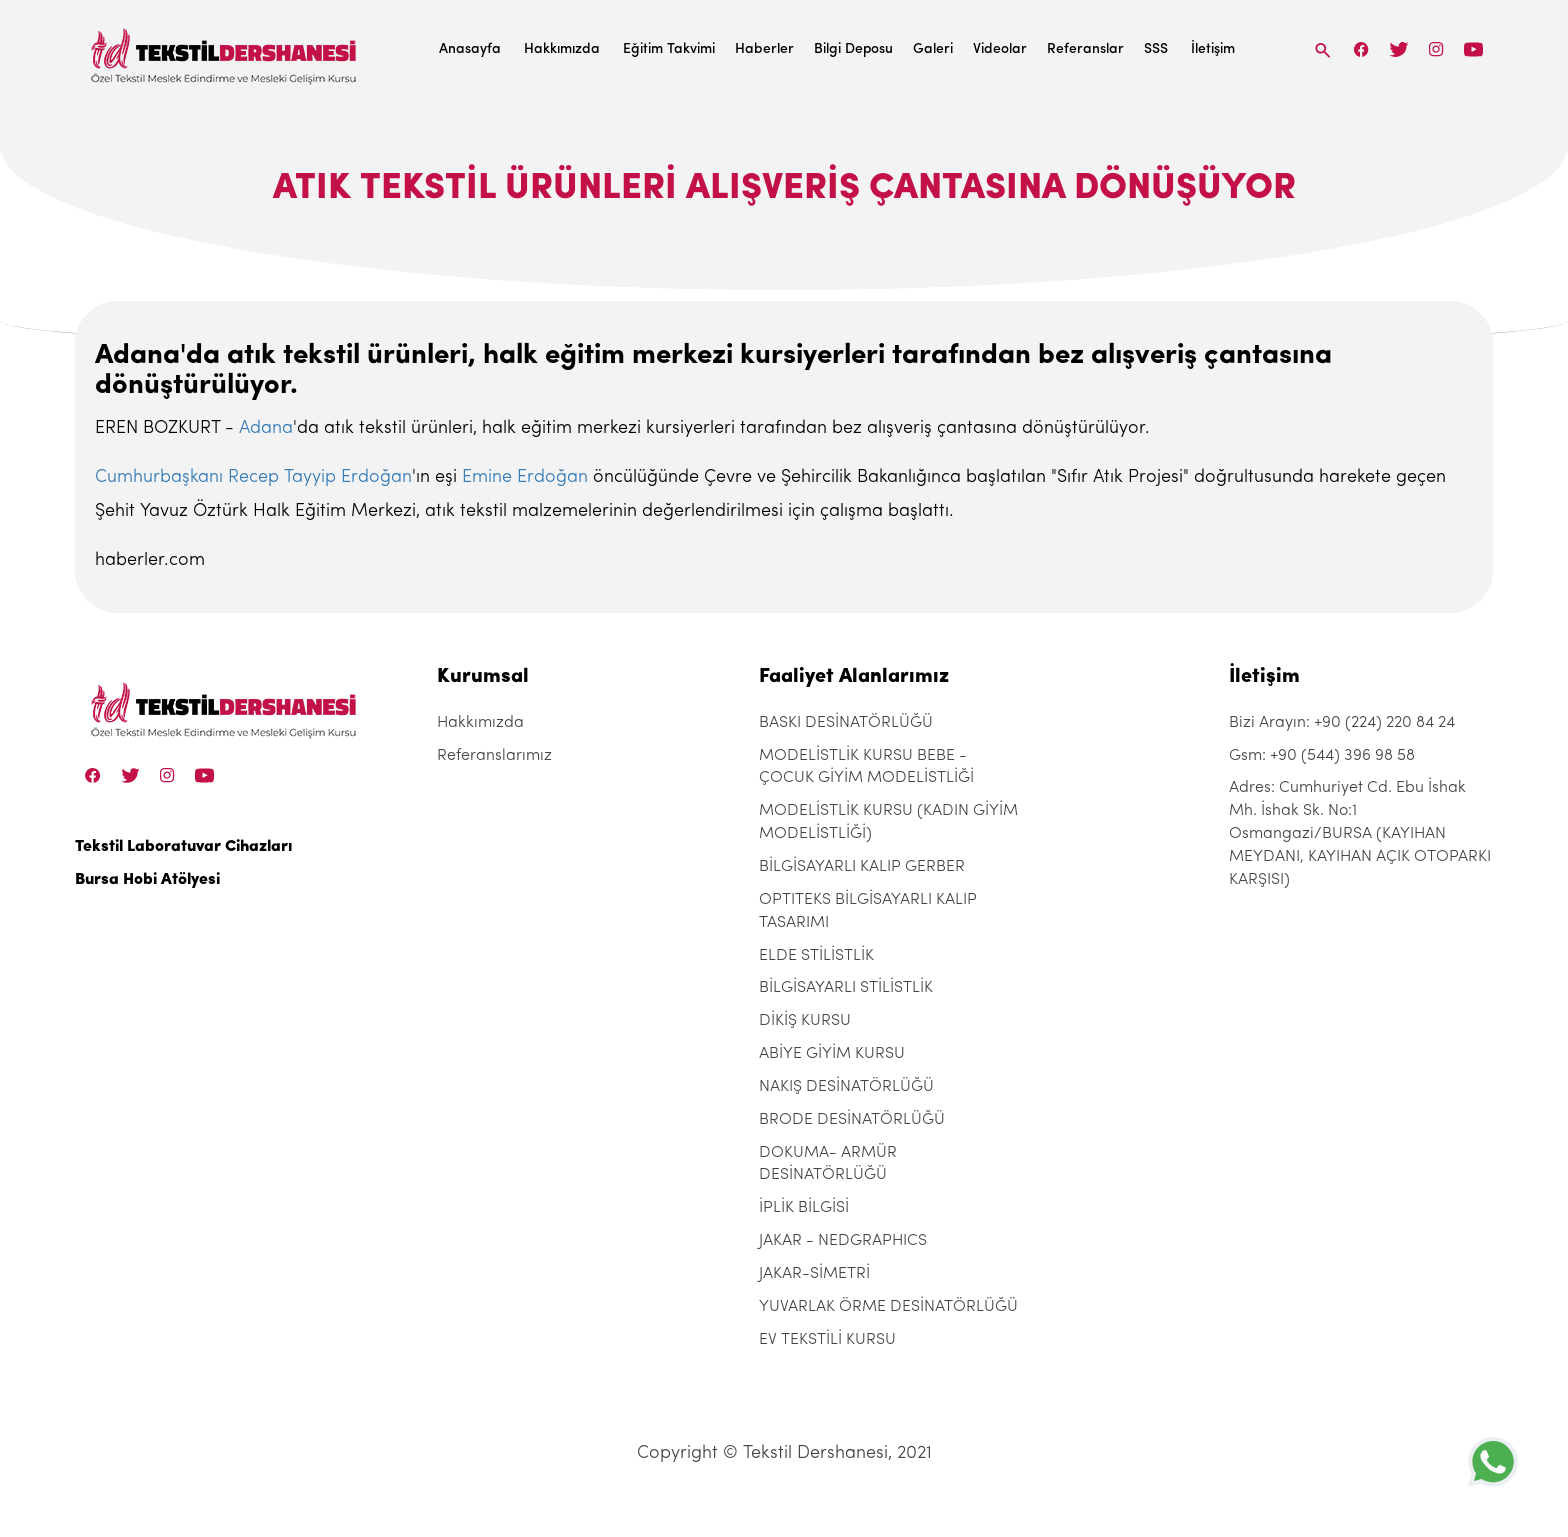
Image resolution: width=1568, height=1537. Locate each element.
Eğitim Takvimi (669, 49)
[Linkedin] (1473, 49)
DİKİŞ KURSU (805, 1021)
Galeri (933, 49)
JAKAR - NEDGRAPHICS (843, 1241)
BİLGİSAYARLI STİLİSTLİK (846, 988)
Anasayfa (470, 49)
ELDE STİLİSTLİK (816, 956)
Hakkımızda (562, 49)
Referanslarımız (494, 756)
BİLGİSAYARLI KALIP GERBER (862, 867)
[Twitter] (1398, 49)
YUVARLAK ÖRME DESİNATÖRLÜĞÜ (888, 1307)
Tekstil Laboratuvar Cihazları (183, 847)
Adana (266, 428)
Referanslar (1085, 49)
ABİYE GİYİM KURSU (832, 1054)
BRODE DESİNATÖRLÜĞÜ (852, 1120)
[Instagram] (1436, 49)
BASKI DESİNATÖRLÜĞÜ (846, 723)
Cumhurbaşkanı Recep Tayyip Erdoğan (253, 477)
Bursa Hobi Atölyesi (147, 880)
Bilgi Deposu (853, 49)
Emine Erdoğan (525, 477)
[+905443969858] (1493, 1461)
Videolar (1000, 49)
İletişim (1213, 49)
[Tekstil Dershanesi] (225, 50)
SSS (1156, 49)
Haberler (764, 49)
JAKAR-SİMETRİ (814, 1274)
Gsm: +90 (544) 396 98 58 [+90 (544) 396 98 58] (1322, 756)
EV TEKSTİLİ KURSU (827, 1340)
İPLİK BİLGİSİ (804, 1208)
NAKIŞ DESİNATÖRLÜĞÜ (846, 1087)
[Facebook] (1362, 49)
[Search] (1323, 49)
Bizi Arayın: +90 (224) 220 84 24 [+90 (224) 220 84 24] (1342, 723)
